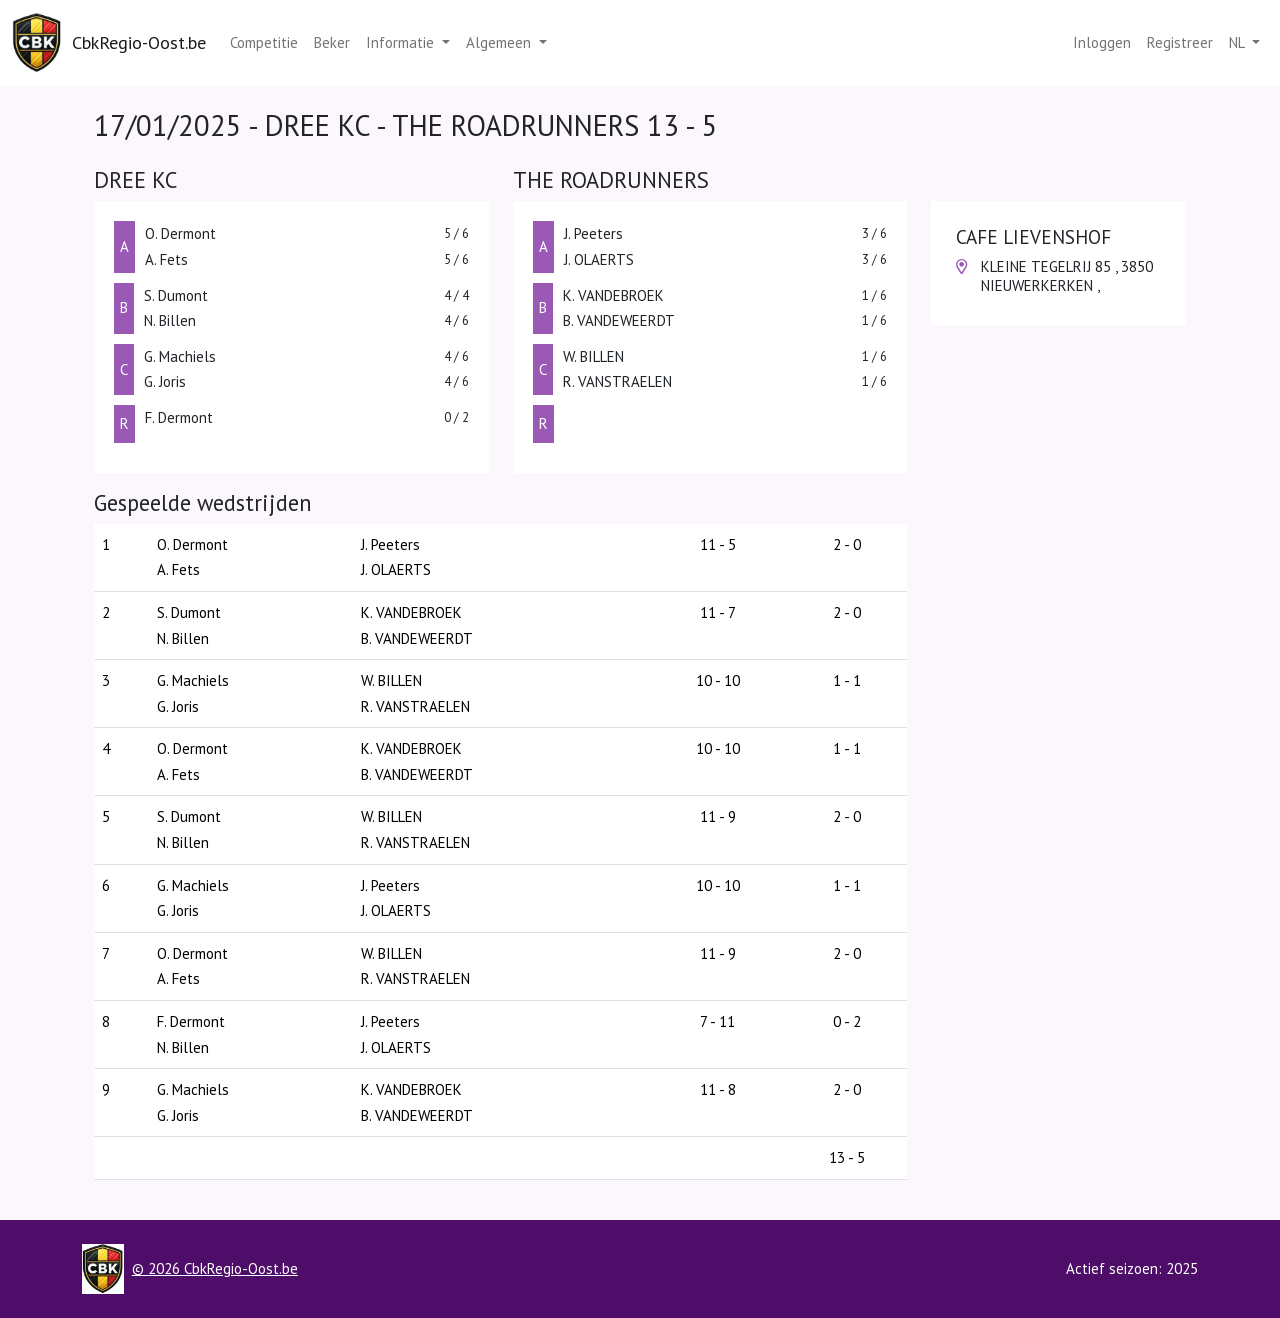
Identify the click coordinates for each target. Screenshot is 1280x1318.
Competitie (264, 42)
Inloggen (1102, 42)
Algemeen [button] (500, 42)
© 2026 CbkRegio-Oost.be (215, 1268)
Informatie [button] (402, 42)
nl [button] (1238, 42)
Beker (332, 42)
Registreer (1180, 42)
